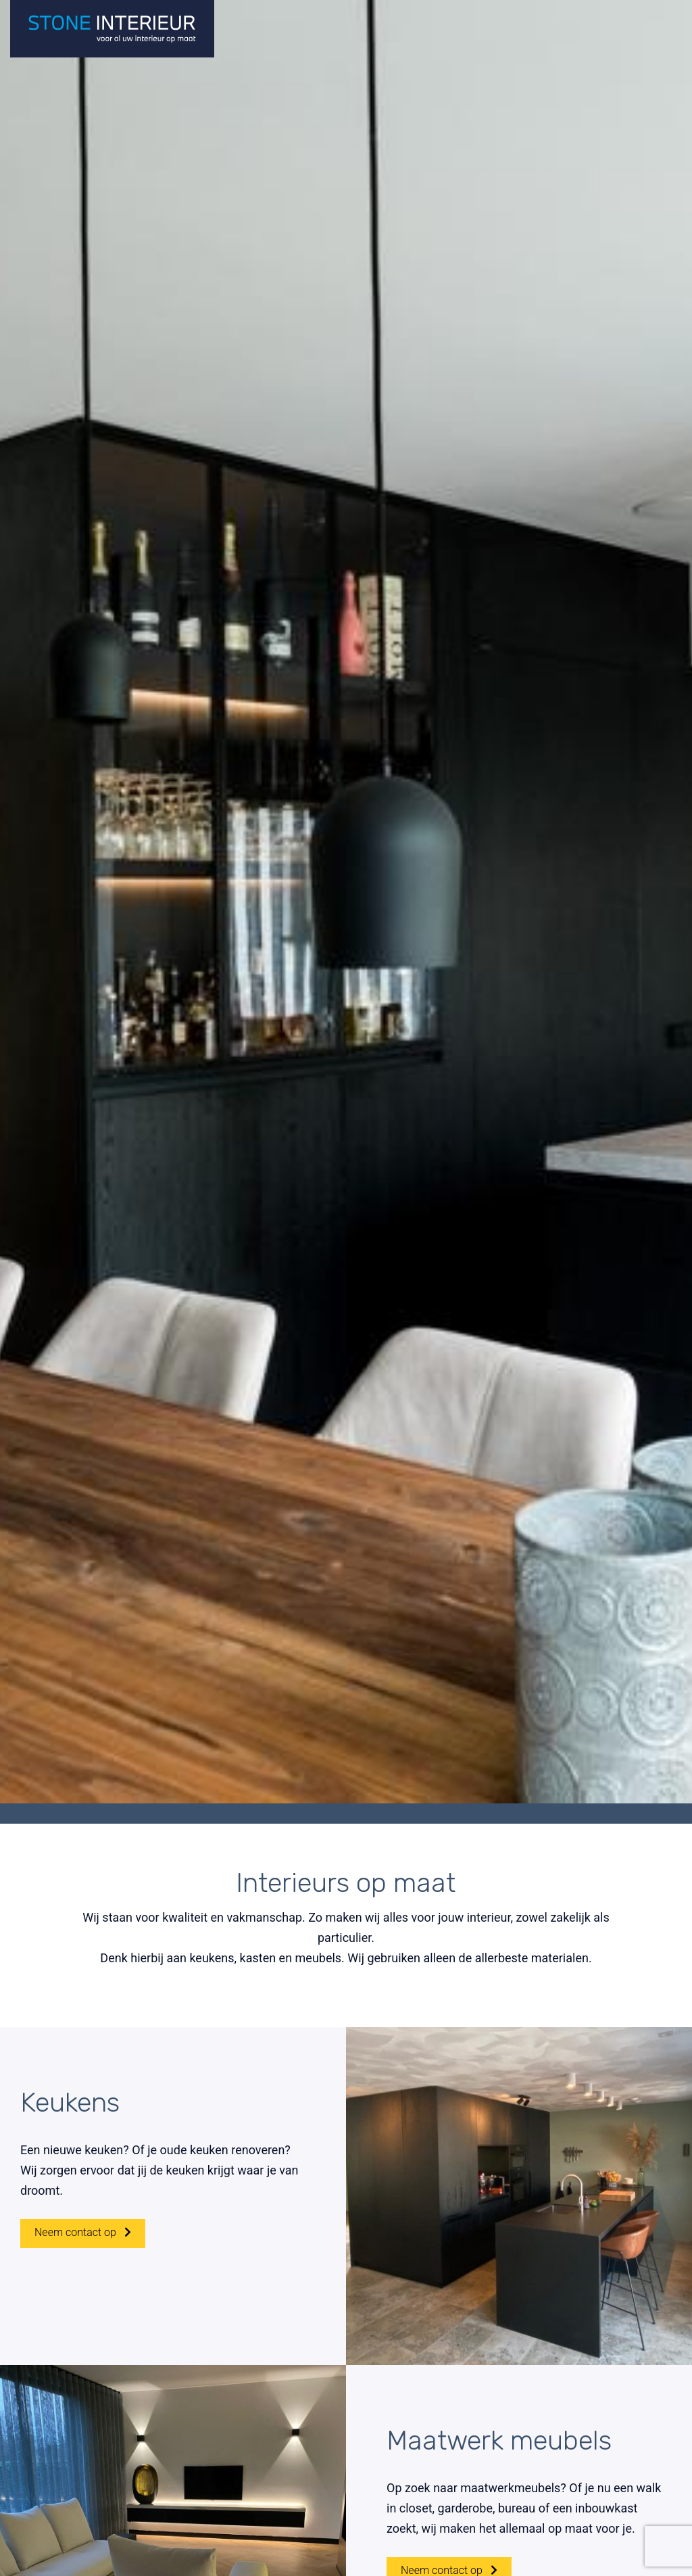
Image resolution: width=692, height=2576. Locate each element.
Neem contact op (82, 2256)
